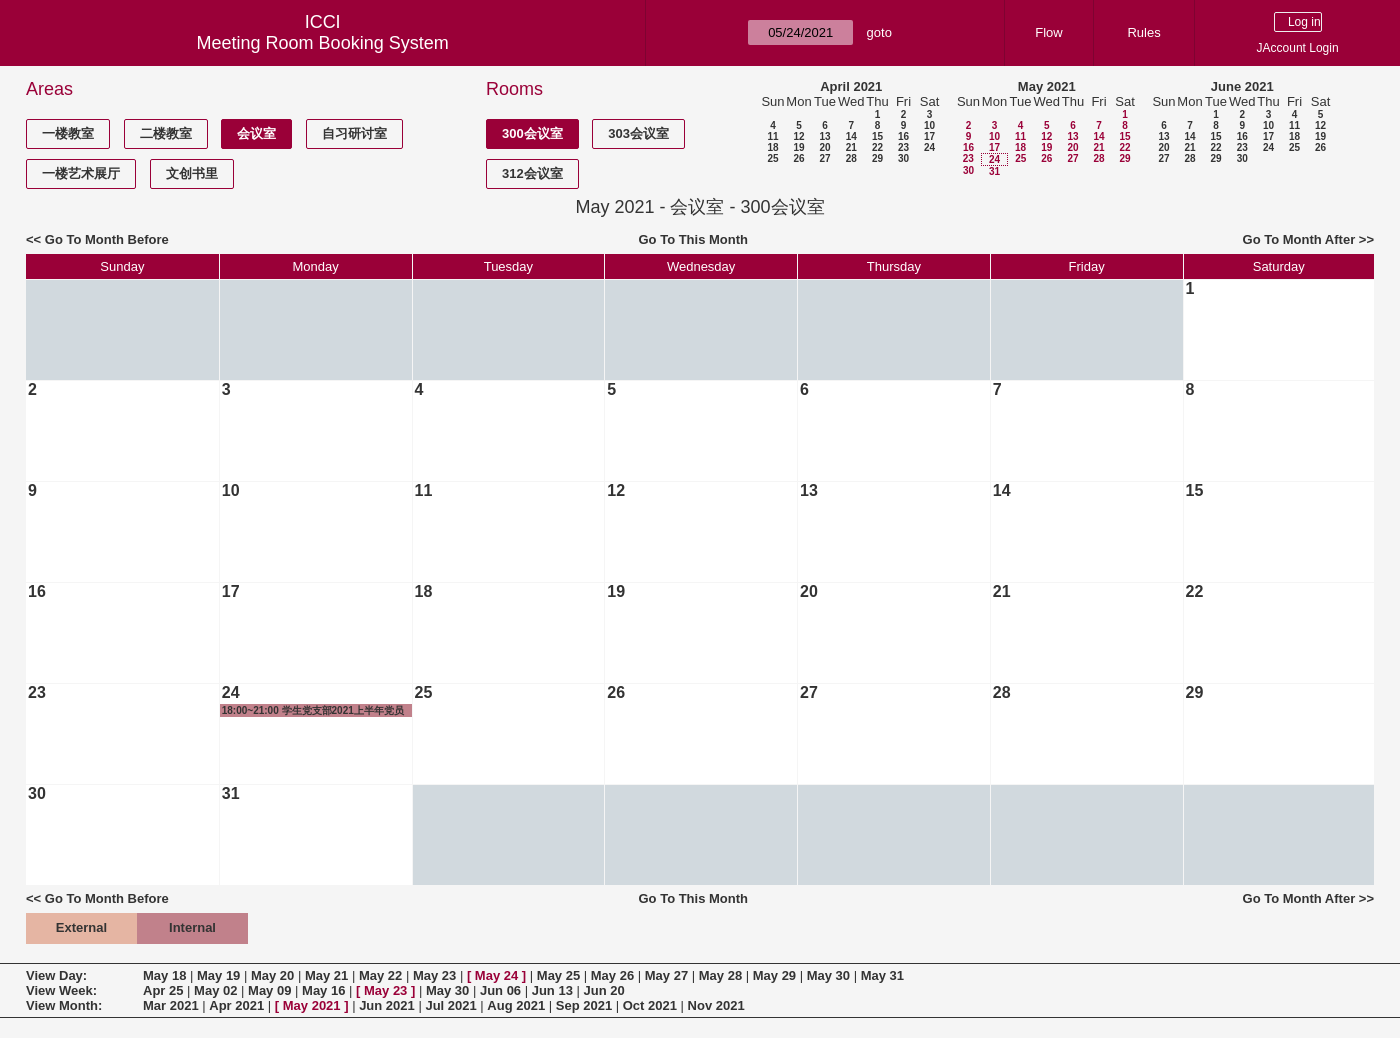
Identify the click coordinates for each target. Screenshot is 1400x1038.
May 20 (272, 975)
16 (903, 136)
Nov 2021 (716, 1005)
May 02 (215, 990)
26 (798, 158)
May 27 (666, 975)
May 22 (380, 975)
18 (772, 147)
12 (798, 136)
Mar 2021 (171, 1005)
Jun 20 (604, 990)
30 (903, 158)
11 (772, 136)
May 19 (218, 975)
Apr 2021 (236, 1005)
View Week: (61, 990)
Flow (1048, 32)
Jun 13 (552, 990)
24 (929, 147)
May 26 (612, 975)
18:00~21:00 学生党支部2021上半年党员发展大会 (313, 711)
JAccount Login (1298, 48)
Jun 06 (500, 990)
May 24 (496, 975)
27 (824, 158)
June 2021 (1242, 86)
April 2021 (851, 86)
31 (994, 171)
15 (877, 136)
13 (824, 136)
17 (929, 136)
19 (798, 147)
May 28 (720, 975)
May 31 (882, 975)
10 (929, 125)
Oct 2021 (650, 1005)
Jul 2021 (450, 1005)
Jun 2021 (387, 1005)
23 (903, 147)
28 (851, 158)
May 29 (774, 975)
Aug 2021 (516, 1005)
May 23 (434, 975)
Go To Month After (1299, 239)
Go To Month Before (107, 239)
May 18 (164, 975)
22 (877, 147)
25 (772, 158)
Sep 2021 (584, 1005)
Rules (1143, 32)
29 (877, 158)
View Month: (64, 1005)
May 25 (558, 975)
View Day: (56, 975)
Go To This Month (693, 239)
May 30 (828, 975)
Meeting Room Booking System (323, 43)
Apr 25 (163, 990)
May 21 (326, 975)
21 (851, 147)
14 (851, 136)
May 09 (269, 990)
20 (824, 147)
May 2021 (1047, 86)
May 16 (323, 990)
